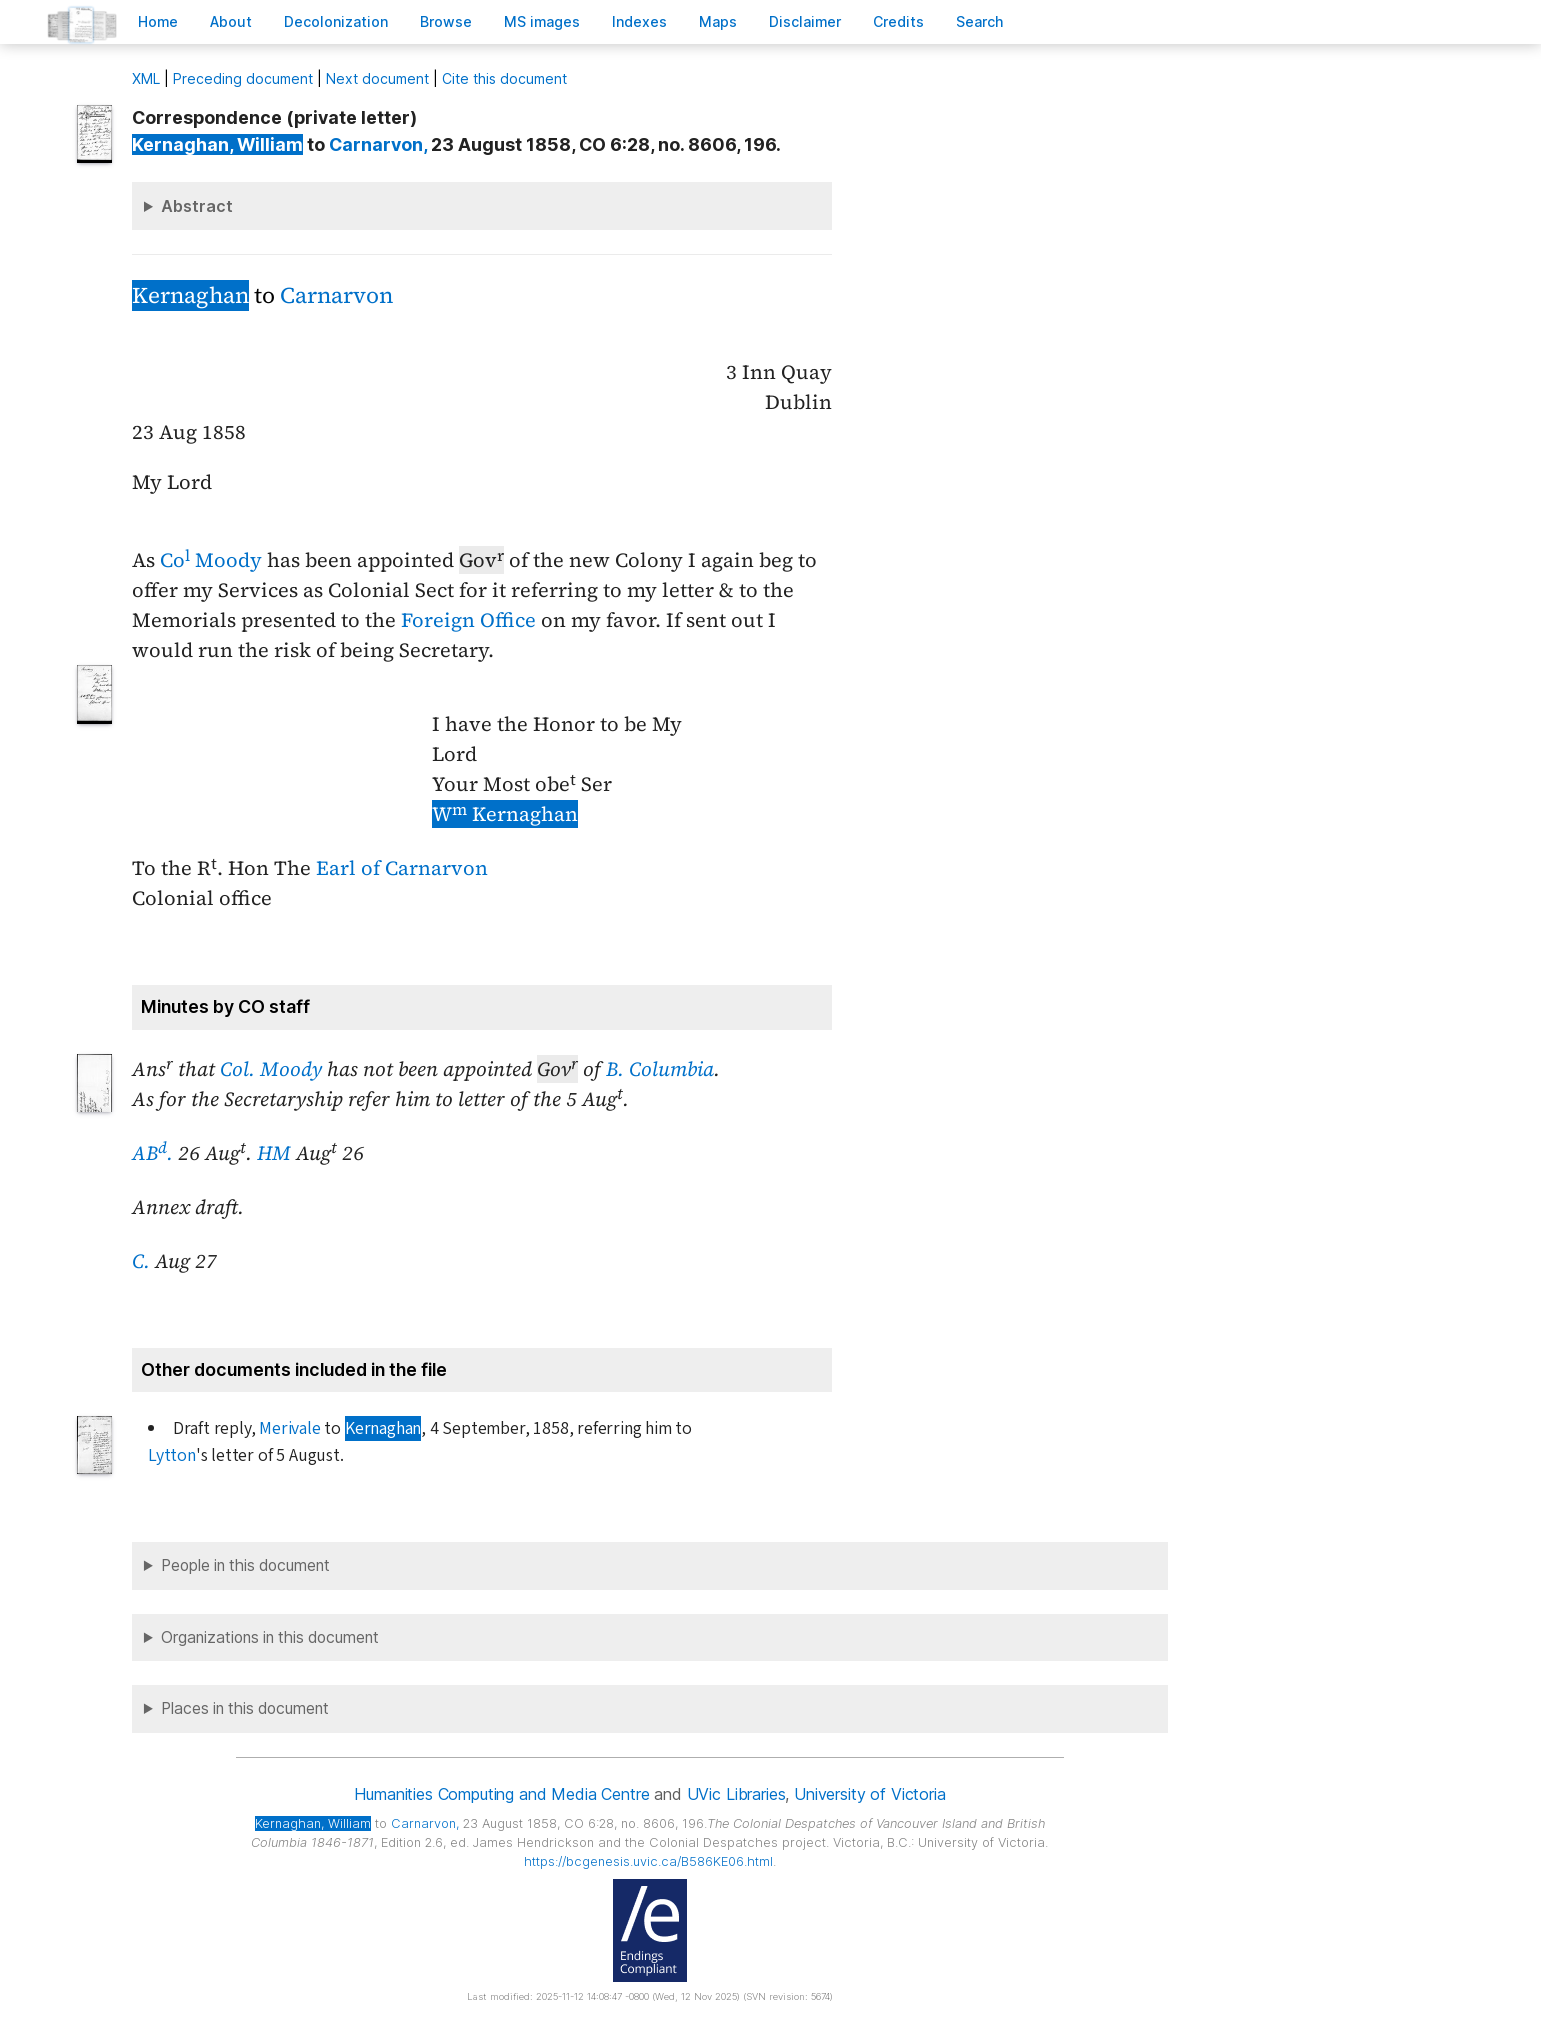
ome (158, 21)
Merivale (289, 1428)
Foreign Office (468, 620)
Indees (639, 21)
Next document (377, 78)
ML (146, 78)
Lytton (172, 1455)
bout (231, 21)
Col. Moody (271, 1069)
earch (980, 21)
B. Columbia (660, 1069)
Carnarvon (336, 295)
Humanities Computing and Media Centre (501, 1794)
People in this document (245, 1565)
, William (217, 144)
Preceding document (243, 78)
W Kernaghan (505, 814)
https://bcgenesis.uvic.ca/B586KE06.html (648, 1861)
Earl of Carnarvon (402, 868)
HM (274, 1153)
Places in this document (245, 1708)
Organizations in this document (270, 1637)
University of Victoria (869, 1794)
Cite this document (504, 78)
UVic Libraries (736, 1794)
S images (542, 21)
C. (141, 1261)
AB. (152, 1153)
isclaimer (805, 21)
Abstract (197, 206)
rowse (446, 21)
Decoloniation (336, 21)
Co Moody (211, 560)
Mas (718, 21)
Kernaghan (190, 295)
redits (898, 21)
